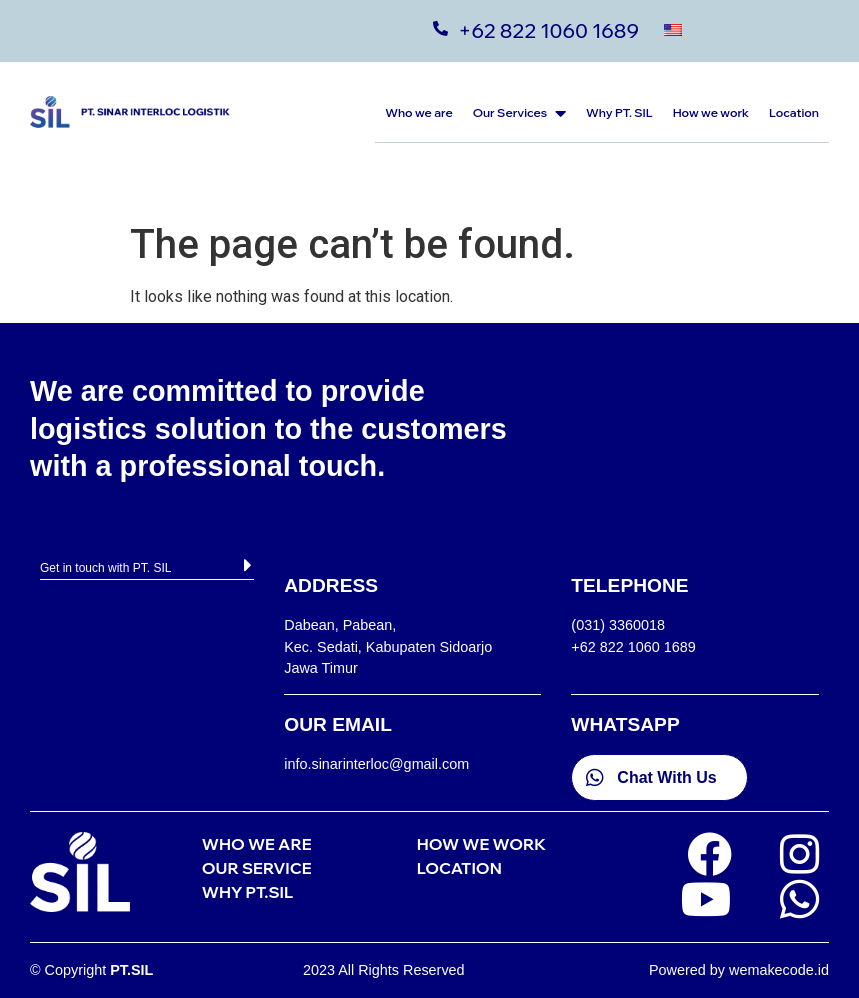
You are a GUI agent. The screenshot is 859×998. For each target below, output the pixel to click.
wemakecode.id (779, 970)
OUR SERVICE (257, 868)
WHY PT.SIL (247, 892)
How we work (711, 112)
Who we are (418, 112)
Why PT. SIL (619, 112)
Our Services (519, 113)
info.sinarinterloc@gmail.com (376, 764)
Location (794, 112)
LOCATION (459, 868)
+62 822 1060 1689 (548, 30)
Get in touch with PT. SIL (105, 568)
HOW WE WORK (481, 844)
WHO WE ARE (257, 844)
